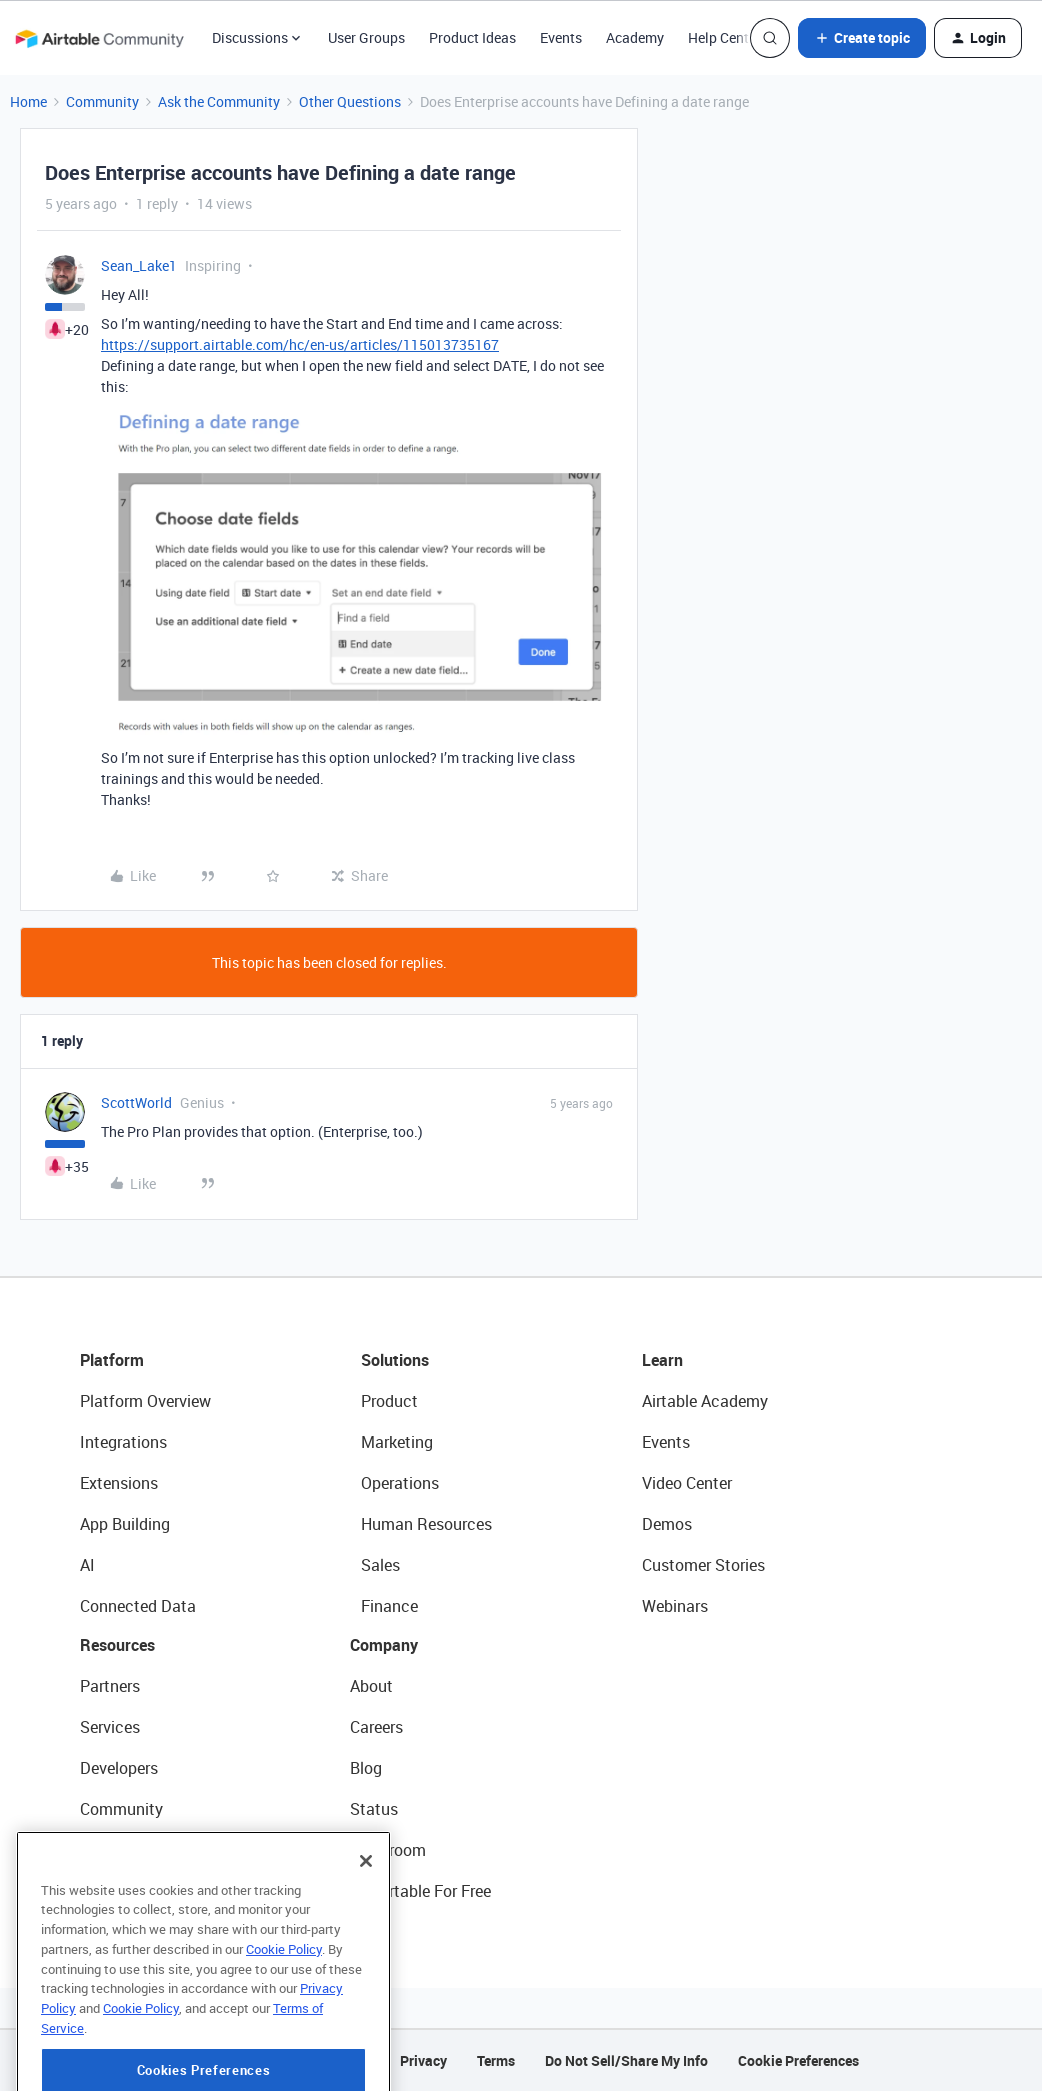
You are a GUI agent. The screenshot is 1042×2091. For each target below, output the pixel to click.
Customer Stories (703, 1565)
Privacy (423, 2060)
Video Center (687, 1483)
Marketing (397, 1442)
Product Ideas (472, 37)
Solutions (395, 1360)
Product (389, 1401)
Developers (119, 1768)
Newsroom (388, 1850)
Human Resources (426, 1524)
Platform (112, 1360)
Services (110, 1727)
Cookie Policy (284, 2004)
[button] (862, 38)
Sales (380, 1565)
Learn (662, 1360)
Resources (117, 1645)
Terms (496, 2060)
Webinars (675, 1606)
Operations (400, 1483)
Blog (366, 1768)
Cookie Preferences (798, 2060)
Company (384, 1645)
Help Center (724, 37)
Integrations (123, 1442)
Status (374, 1809)
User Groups (366, 37)
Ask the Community (219, 101)
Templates (117, 1850)
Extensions (119, 1483)
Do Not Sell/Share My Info (626, 2060)
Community (102, 101)
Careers (376, 1727)
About (371, 1686)
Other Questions (350, 101)
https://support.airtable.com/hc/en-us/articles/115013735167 (300, 344)
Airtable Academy (705, 1401)
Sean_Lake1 (139, 265)
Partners (110, 1686)
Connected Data (138, 1606)
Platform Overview (145, 1401)
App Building (125, 1524)
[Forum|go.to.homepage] (99, 38)
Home (28, 101)
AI (87, 1565)
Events (561, 37)
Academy (635, 37)
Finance (389, 1606)
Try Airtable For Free (420, 1891)
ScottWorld (136, 1102)
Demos (667, 1524)
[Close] (366, 1916)
